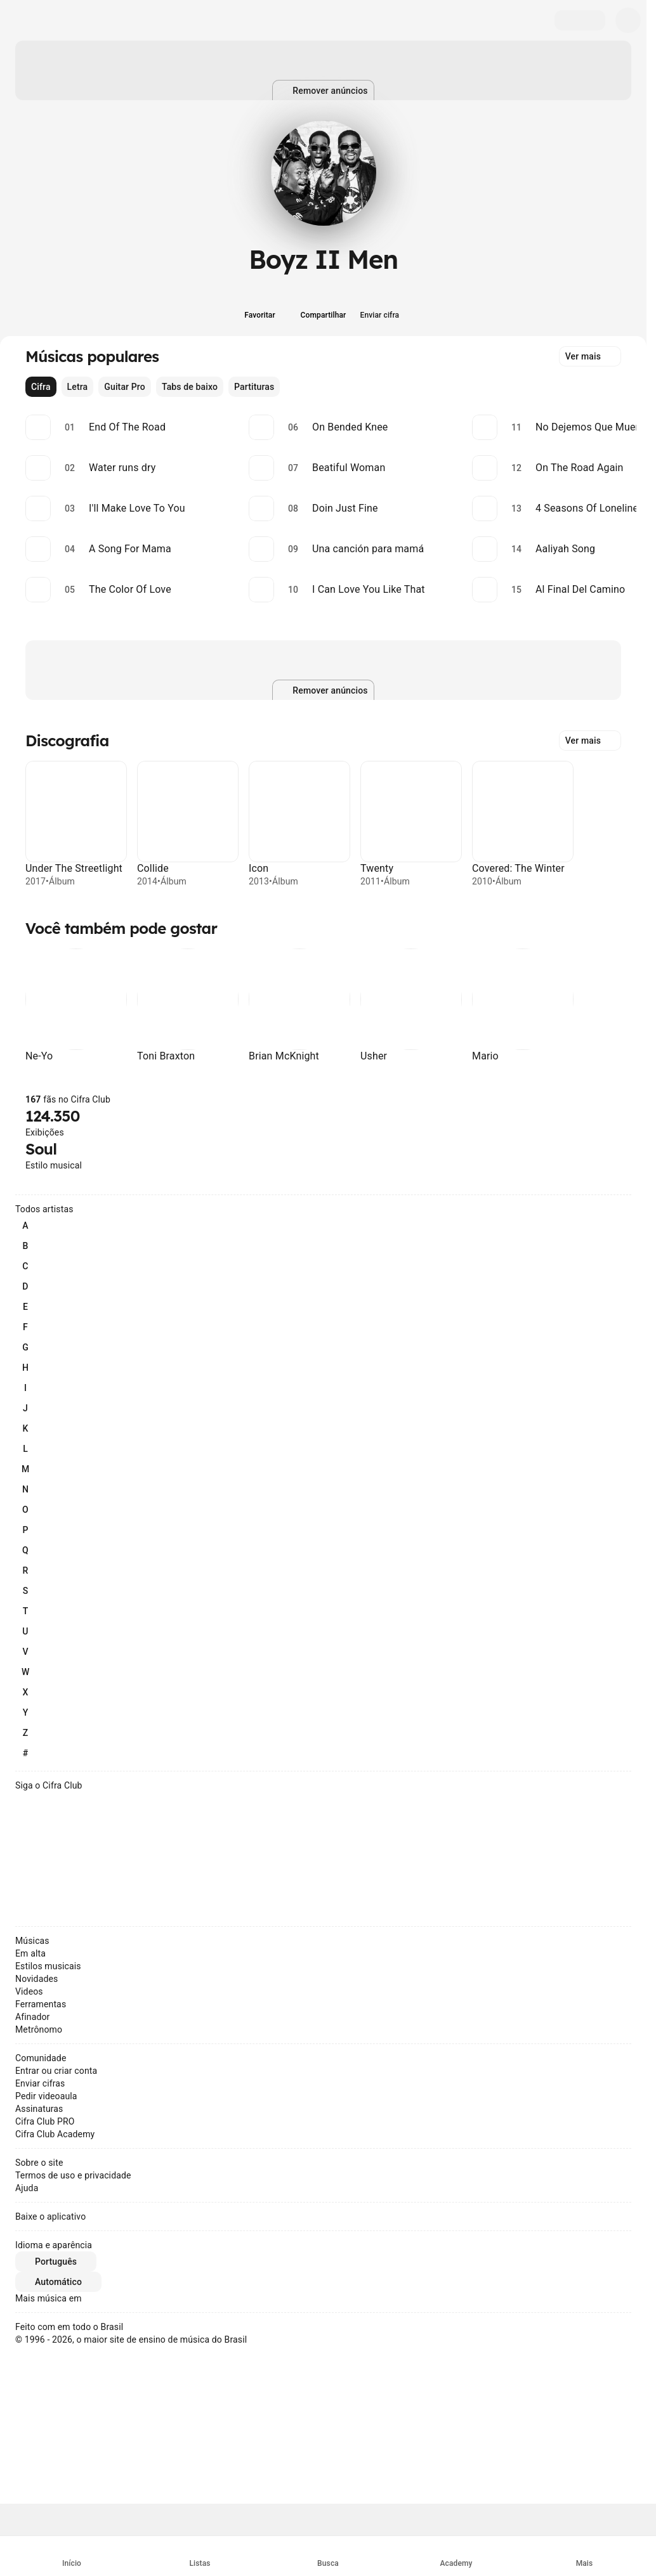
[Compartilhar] (323, 307)
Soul (40, 1148)
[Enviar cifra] (387, 307)
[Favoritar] (260, 307)
